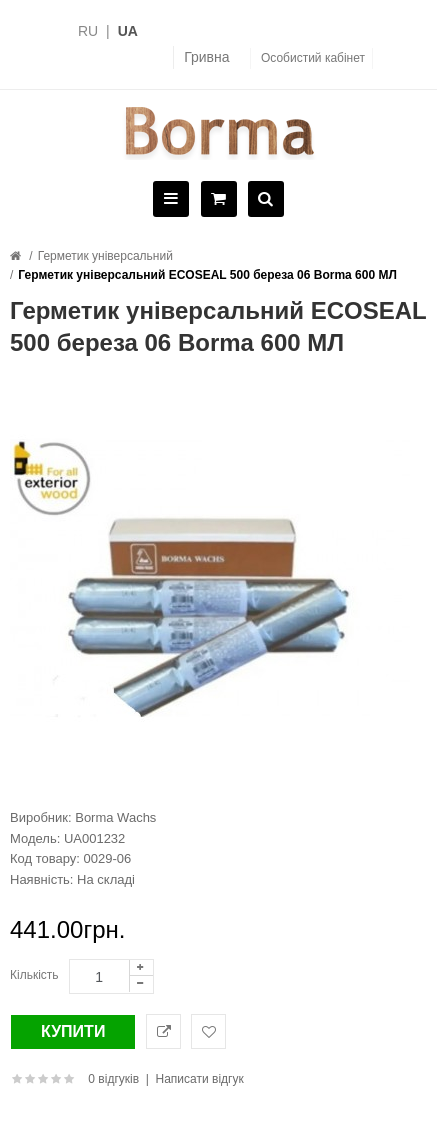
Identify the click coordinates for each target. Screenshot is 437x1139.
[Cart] (216, 200)
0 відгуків (113, 1079)
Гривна (206, 57)
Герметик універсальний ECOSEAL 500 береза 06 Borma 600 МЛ (207, 275)
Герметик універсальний (105, 256)
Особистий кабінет (313, 58)
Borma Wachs (115, 817)
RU (88, 31)
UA (128, 31)
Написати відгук (200, 1079)
